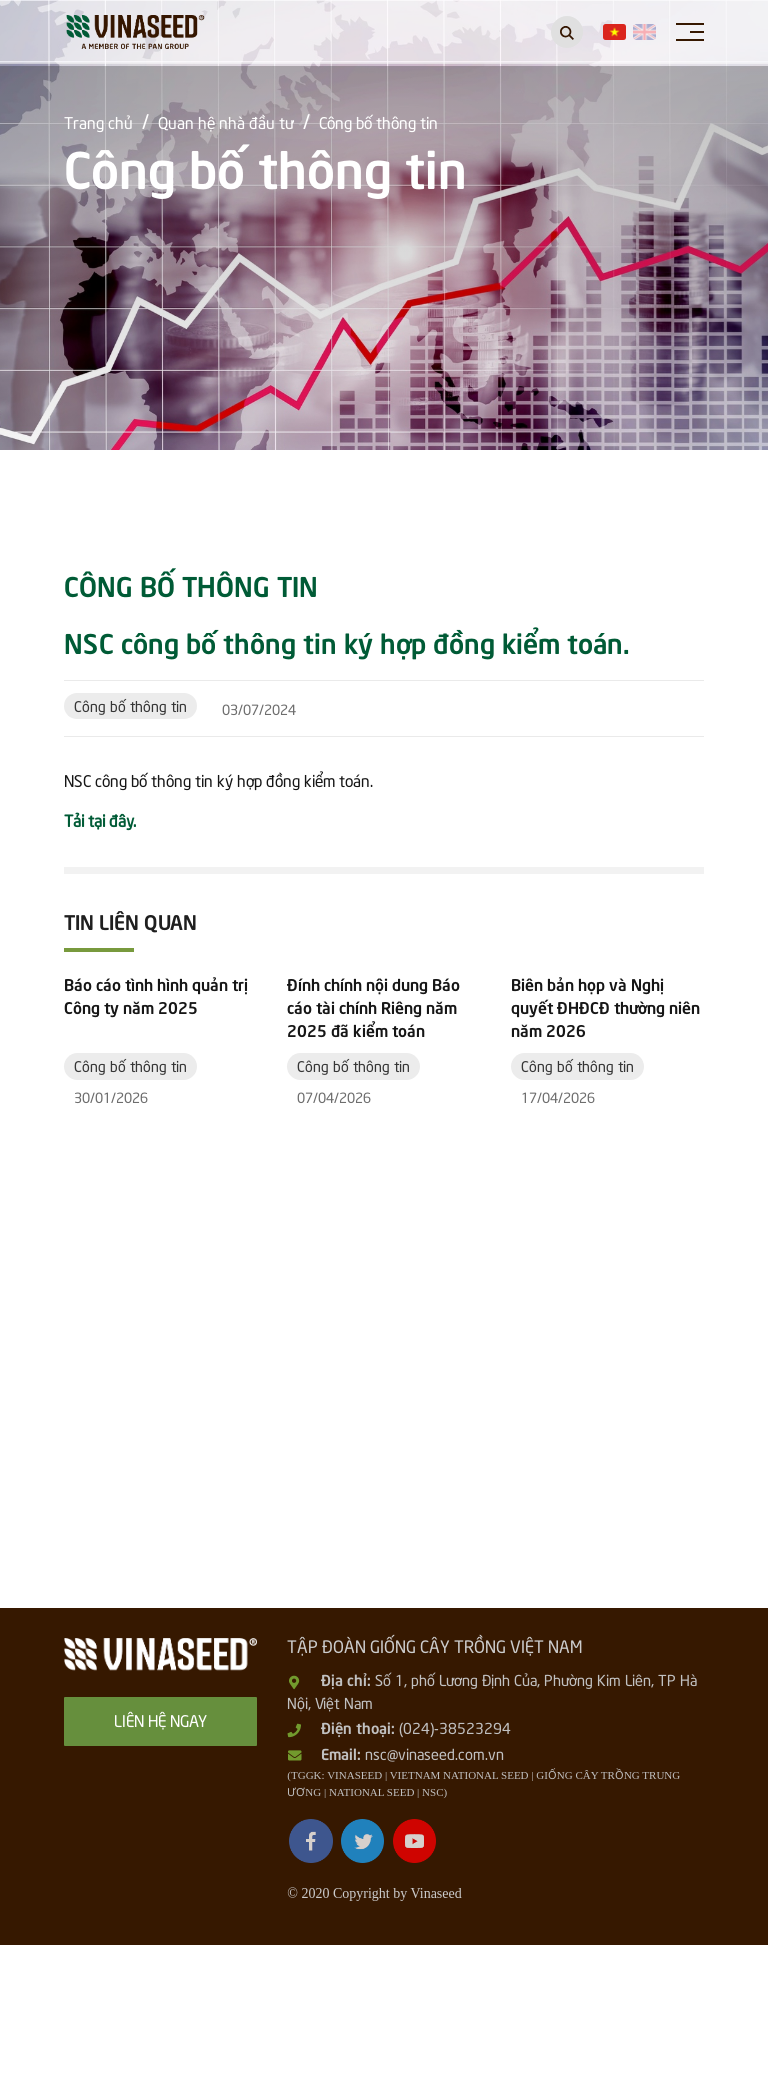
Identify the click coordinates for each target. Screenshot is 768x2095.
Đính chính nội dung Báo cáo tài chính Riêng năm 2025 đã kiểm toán (373, 1160)
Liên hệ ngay (160, 1871)
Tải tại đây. (100, 818)
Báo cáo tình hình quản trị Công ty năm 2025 (156, 1148)
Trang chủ (99, 121)
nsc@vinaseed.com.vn (434, 1905)
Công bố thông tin (386, 121)
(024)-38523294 (455, 1880)
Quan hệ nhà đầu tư (229, 121)
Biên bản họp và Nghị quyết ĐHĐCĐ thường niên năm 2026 (605, 1160)
